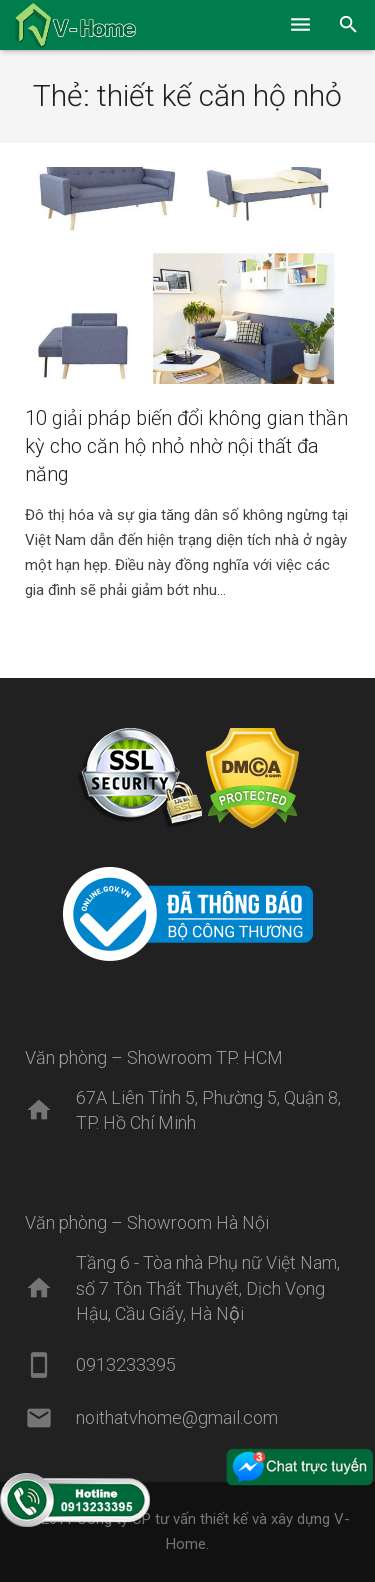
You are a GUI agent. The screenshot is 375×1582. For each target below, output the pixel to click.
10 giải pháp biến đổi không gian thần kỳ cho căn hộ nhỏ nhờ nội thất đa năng (186, 446)
